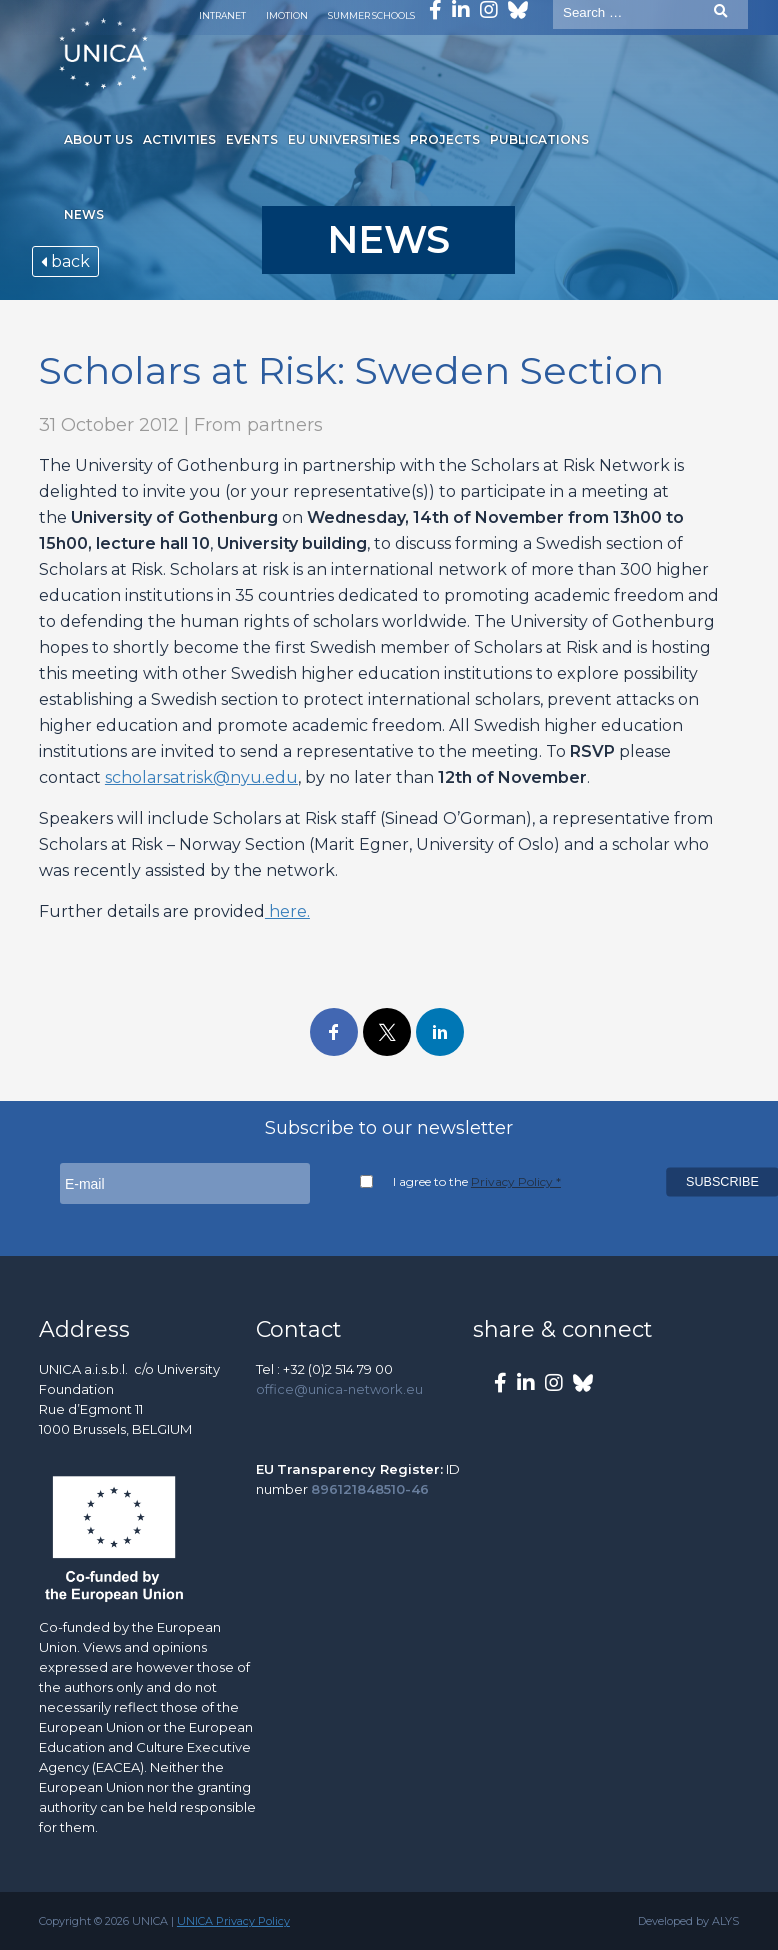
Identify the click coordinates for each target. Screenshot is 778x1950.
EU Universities (344, 139)
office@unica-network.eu (339, 1389)
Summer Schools (371, 15)
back (65, 261)
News (84, 214)
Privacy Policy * (516, 1181)
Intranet (222, 15)
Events (252, 139)
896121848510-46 (370, 1489)
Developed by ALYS (688, 1921)
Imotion (287, 15)
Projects (445, 139)
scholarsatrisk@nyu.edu (201, 777)
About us (98, 139)
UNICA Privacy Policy (233, 1921)
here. (287, 911)
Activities (179, 139)
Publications (539, 139)
